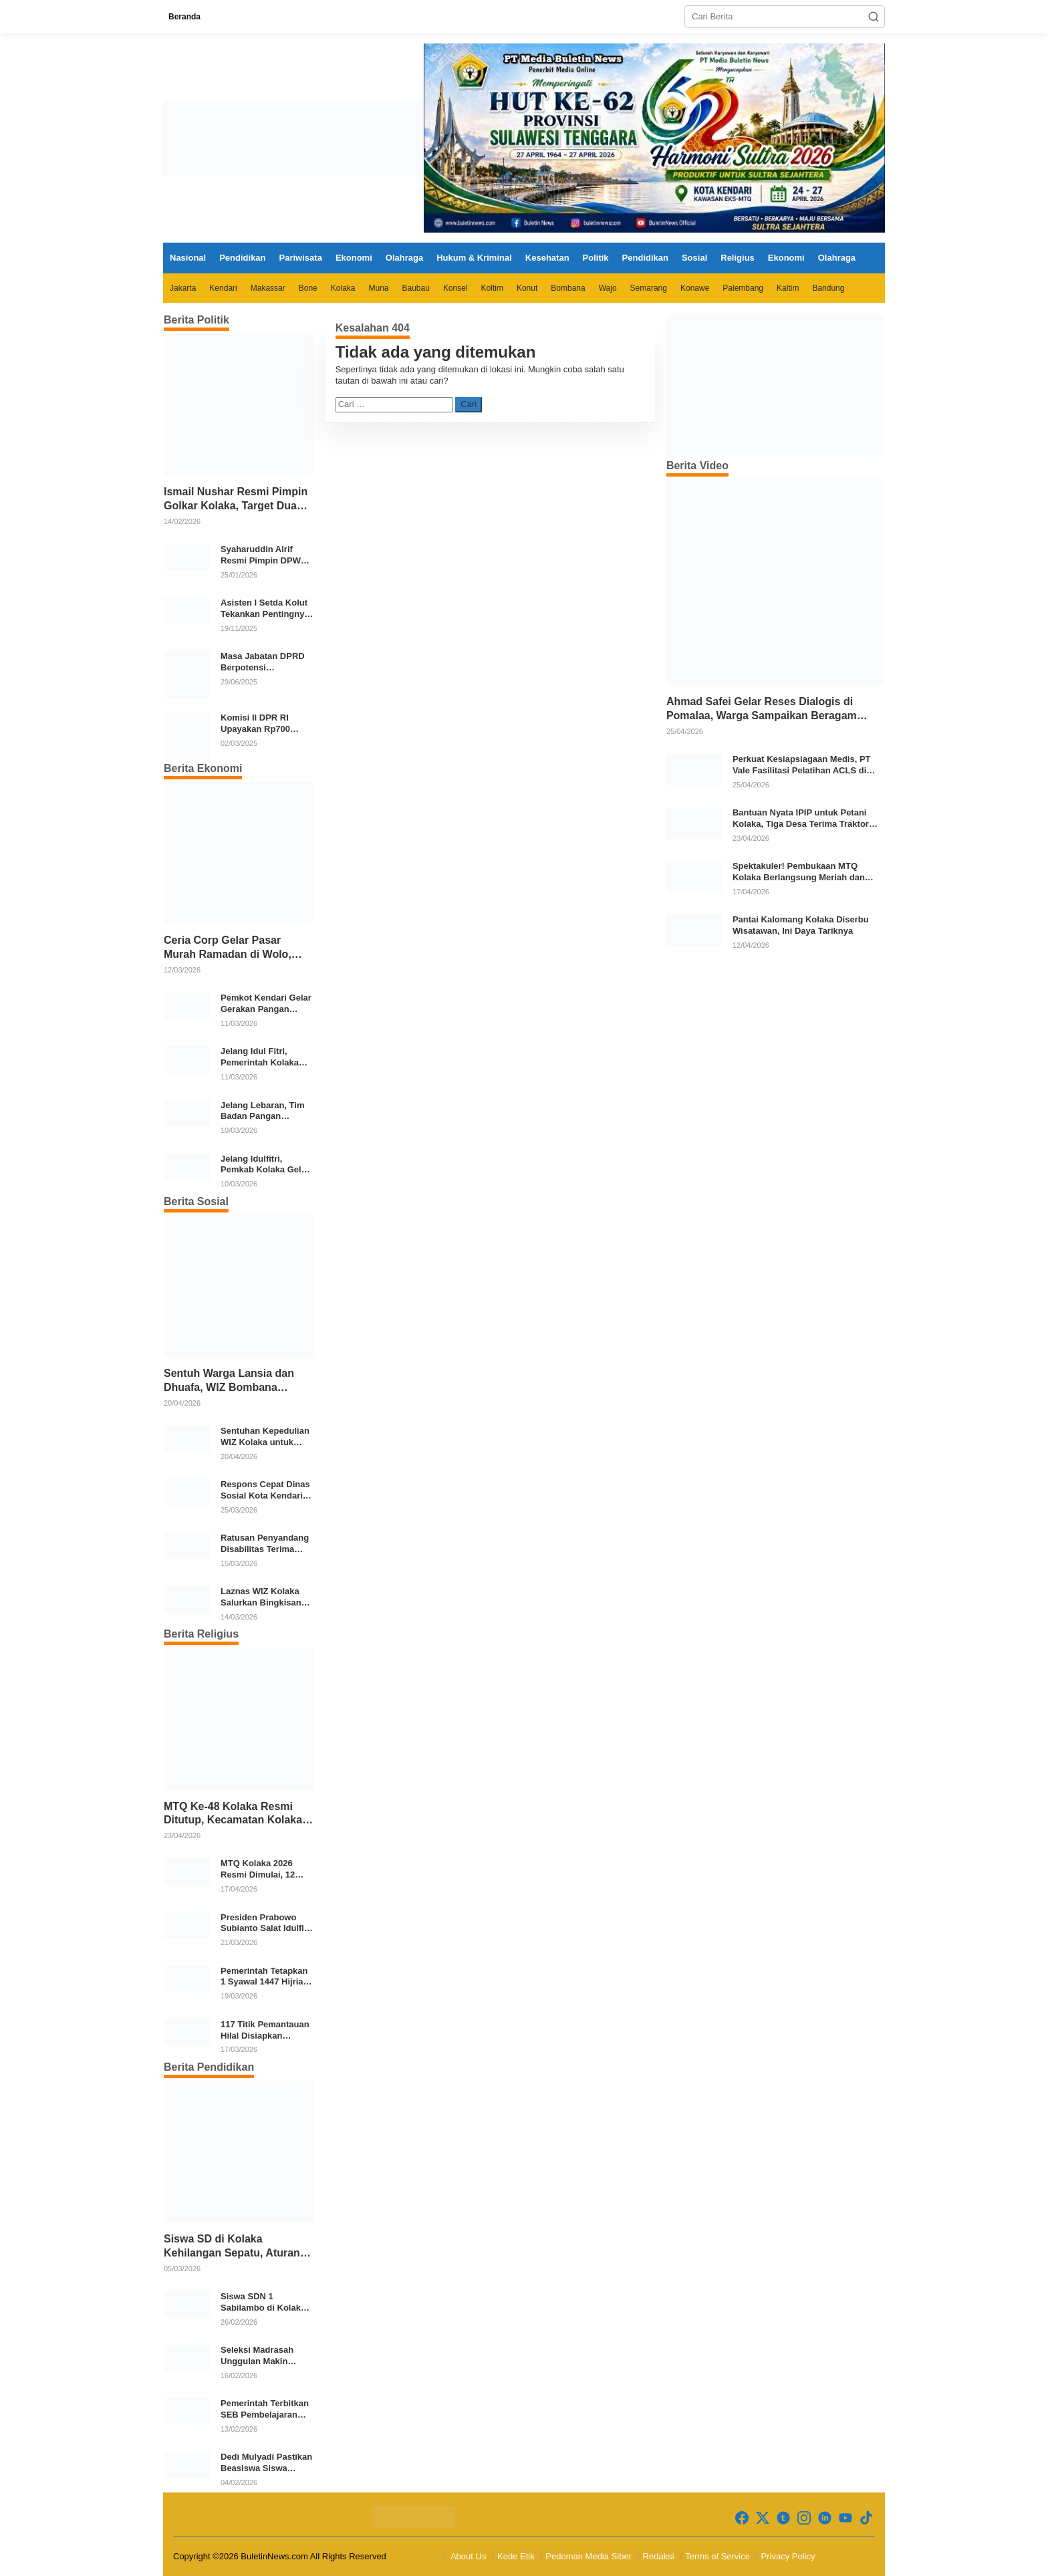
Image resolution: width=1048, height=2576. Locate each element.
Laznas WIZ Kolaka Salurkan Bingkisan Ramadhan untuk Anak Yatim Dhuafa (261, 1597)
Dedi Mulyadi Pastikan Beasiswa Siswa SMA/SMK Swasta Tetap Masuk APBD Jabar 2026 (266, 2463)
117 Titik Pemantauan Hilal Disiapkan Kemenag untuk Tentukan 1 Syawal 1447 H (265, 2030)
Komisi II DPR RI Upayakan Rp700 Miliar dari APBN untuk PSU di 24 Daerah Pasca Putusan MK (255, 724)
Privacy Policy (788, 2556)
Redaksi (658, 2556)
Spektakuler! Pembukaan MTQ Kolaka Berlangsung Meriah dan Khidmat (799, 872)
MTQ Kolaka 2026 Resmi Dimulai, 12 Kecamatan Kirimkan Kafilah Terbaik (264, 1869)
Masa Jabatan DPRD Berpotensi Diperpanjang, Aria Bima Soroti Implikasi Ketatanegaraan (265, 662)
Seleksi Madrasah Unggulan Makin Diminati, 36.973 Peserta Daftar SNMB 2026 (264, 2356)
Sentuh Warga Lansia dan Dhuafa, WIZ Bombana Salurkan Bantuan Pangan (230, 1381)
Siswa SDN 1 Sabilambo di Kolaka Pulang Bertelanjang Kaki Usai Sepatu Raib (266, 2302)
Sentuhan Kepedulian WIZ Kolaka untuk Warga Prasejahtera (265, 1437)
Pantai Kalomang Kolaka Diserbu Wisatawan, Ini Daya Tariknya (801, 925)
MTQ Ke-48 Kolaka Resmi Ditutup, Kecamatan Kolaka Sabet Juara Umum (233, 1814)
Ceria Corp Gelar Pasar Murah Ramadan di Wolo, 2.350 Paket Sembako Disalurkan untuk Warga (227, 948)
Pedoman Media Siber (588, 2556)
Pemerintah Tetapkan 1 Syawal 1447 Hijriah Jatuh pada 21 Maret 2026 (265, 1977)
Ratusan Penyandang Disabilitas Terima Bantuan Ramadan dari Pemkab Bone (265, 1544)
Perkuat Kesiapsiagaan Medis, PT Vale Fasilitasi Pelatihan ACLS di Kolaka (802, 765)
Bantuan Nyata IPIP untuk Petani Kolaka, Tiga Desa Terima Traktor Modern (801, 818)
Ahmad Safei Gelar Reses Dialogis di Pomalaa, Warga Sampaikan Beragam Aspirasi (761, 709)
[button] (873, 16)
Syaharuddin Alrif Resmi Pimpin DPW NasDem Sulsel (261, 555)
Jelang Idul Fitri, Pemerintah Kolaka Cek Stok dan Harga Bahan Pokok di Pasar (266, 1057)
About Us (468, 2556)
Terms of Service (717, 2556)
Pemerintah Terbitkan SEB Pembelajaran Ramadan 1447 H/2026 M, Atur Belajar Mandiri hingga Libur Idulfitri (266, 2409)
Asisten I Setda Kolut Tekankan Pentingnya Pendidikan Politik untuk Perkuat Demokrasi (265, 609)
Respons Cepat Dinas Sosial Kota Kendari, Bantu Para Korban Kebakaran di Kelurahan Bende (265, 1490)
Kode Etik (516, 2556)
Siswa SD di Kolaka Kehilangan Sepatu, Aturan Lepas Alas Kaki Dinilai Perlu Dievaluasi (237, 2247)
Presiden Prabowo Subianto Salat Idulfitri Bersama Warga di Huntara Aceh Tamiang (267, 1923)
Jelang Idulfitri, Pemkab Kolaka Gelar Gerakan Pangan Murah (265, 1165)
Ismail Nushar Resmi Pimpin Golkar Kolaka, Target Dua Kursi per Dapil (235, 499)
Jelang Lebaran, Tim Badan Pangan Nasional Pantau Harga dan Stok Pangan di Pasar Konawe (262, 1111)
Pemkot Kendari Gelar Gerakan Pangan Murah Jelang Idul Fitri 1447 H (267, 1004)
